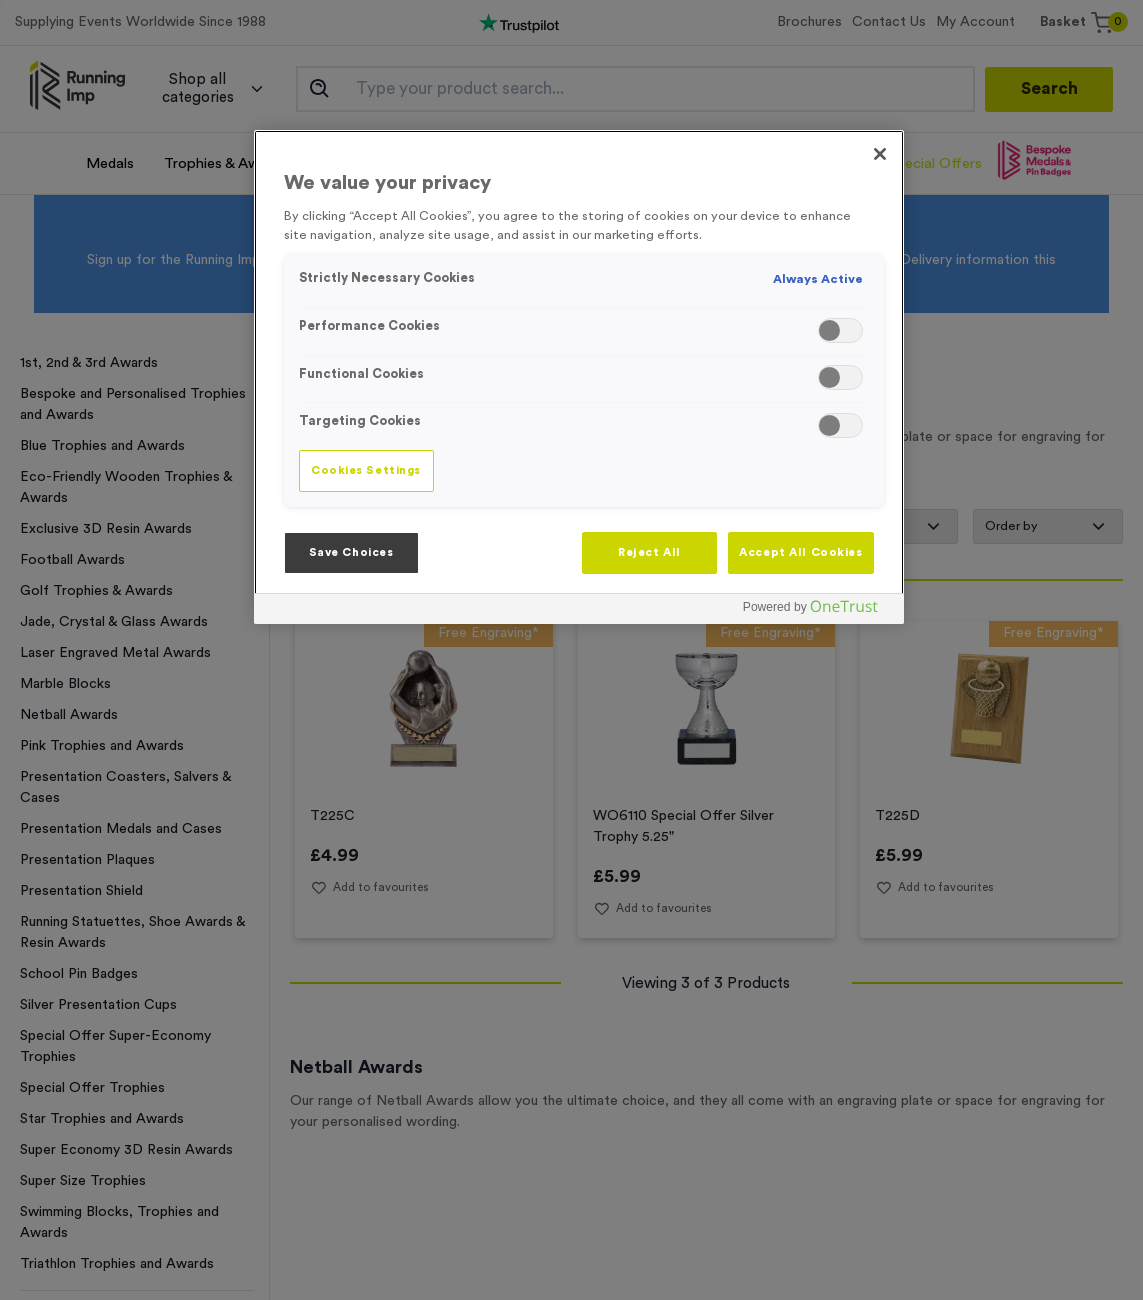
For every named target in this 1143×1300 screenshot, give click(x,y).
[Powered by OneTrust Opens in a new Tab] (818, 611)
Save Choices (351, 552)
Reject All (649, 552)
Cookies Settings (366, 470)
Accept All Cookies (800, 552)
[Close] (880, 154)
